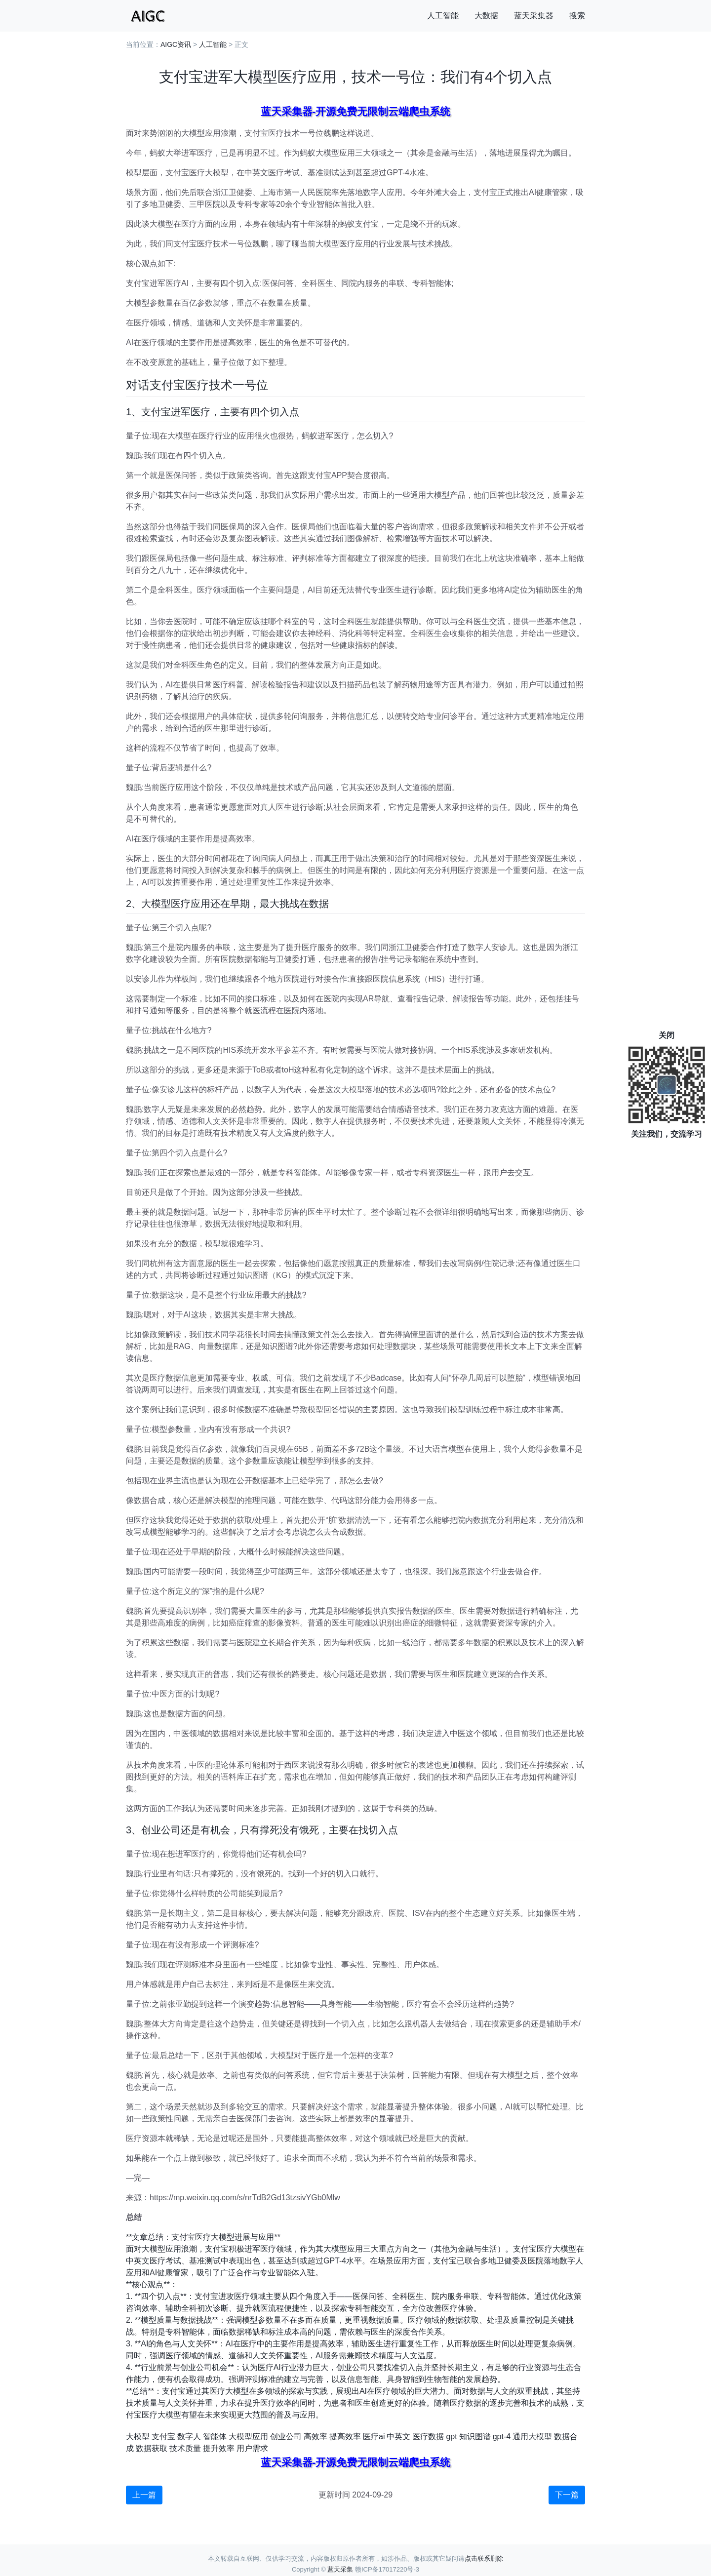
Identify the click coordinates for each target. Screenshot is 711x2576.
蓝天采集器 (533, 15)
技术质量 (185, 2448)
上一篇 (144, 2495)
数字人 (189, 2436)
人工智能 (443, 15)
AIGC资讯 (175, 44)
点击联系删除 (484, 2558)
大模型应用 (248, 2436)
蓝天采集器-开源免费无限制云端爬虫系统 (356, 111)
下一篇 (567, 2495)
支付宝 (163, 2436)
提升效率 (219, 2448)
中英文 (398, 2436)
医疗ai (374, 2436)
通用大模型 (532, 2436)
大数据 (486, 15)
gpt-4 (502, 2436)
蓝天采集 (340, 2569)
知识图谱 (475, 2436)
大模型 (138, 2436)
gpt (451, 2436)
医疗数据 (428, 2436)
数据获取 (151, 2448)
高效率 (315, 2436)
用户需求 (252, 2448)
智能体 (215, 2436)
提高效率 (345, 2436)
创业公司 (286, 2436)
